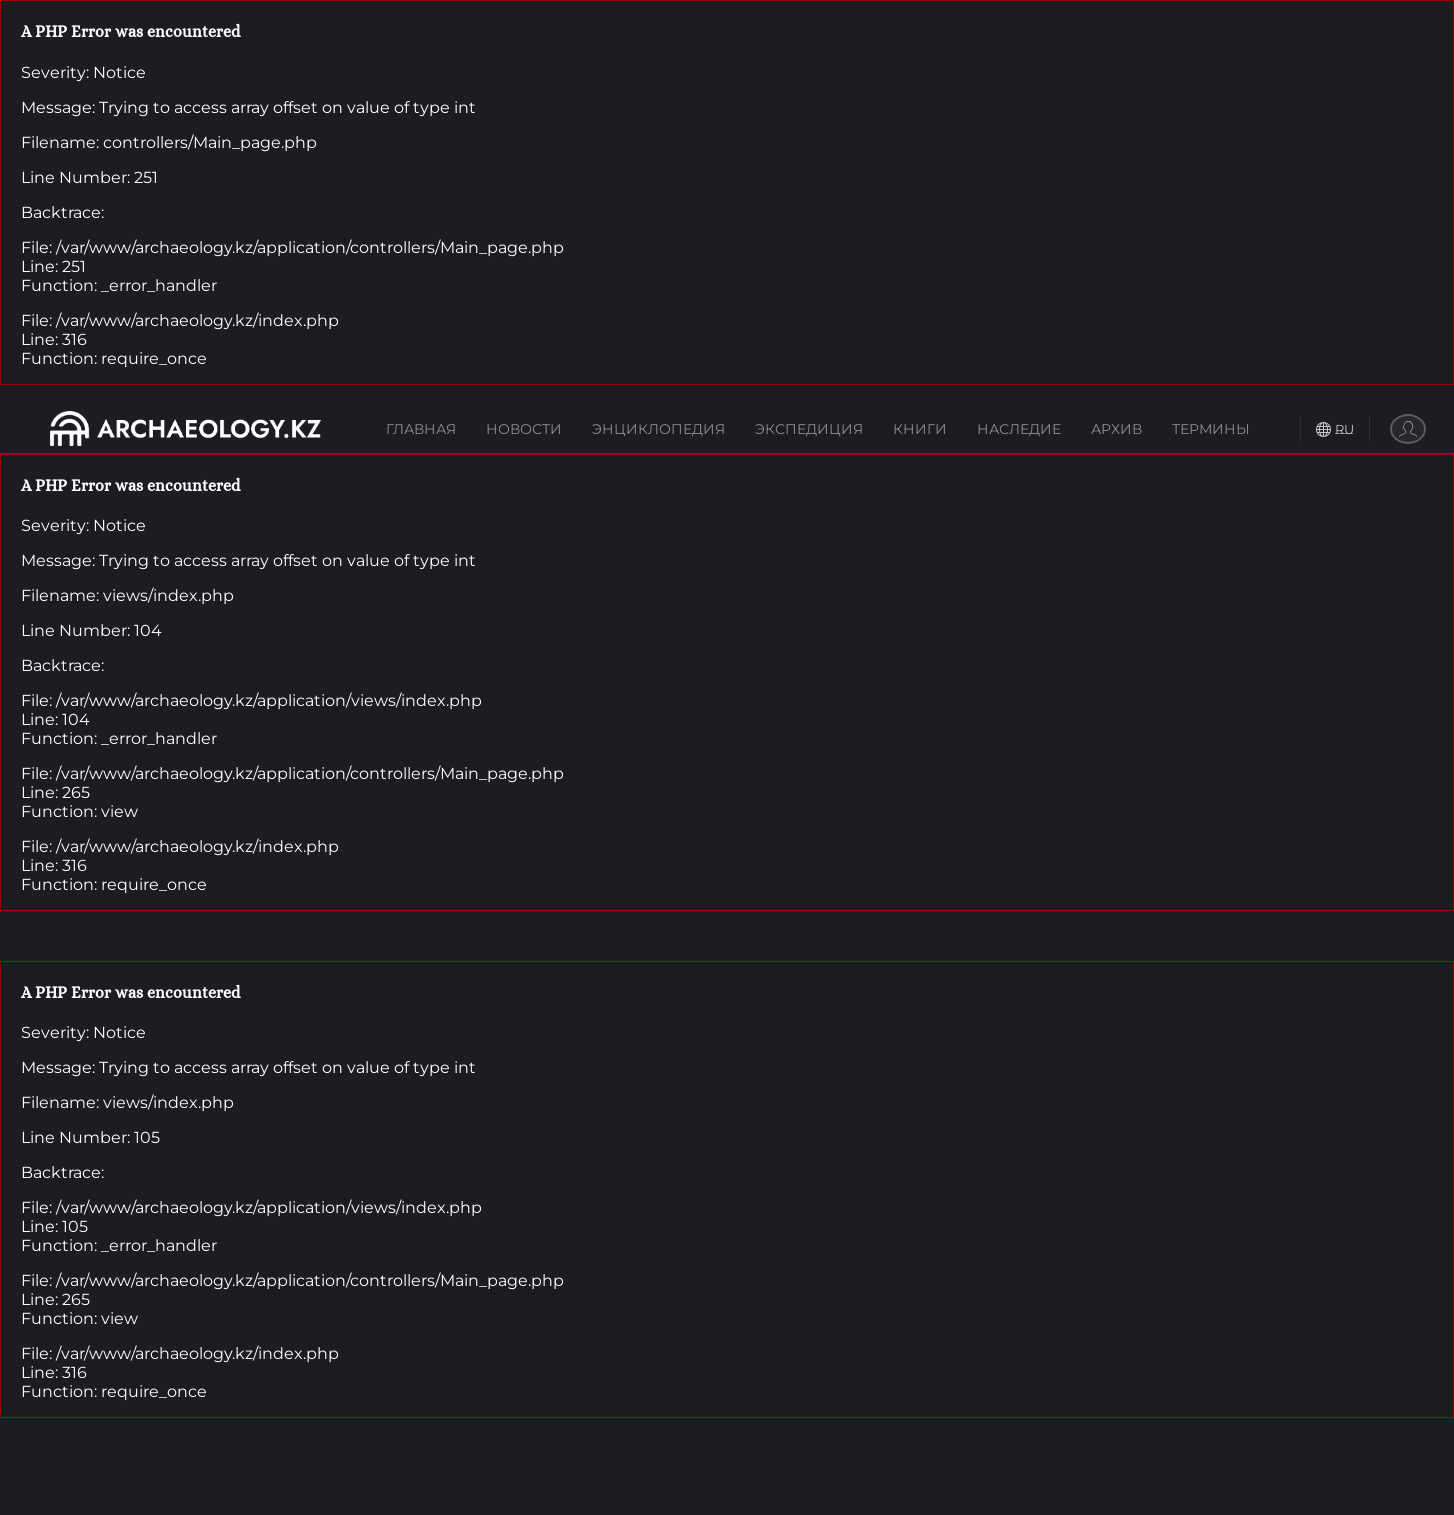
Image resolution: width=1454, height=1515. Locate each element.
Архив (1116, 429)
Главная (421, 429)
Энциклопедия (658, 429)
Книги (920, 429)
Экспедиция (809, 429)
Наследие (1019, 429)
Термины (1211, 429)
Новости (524, 429)
